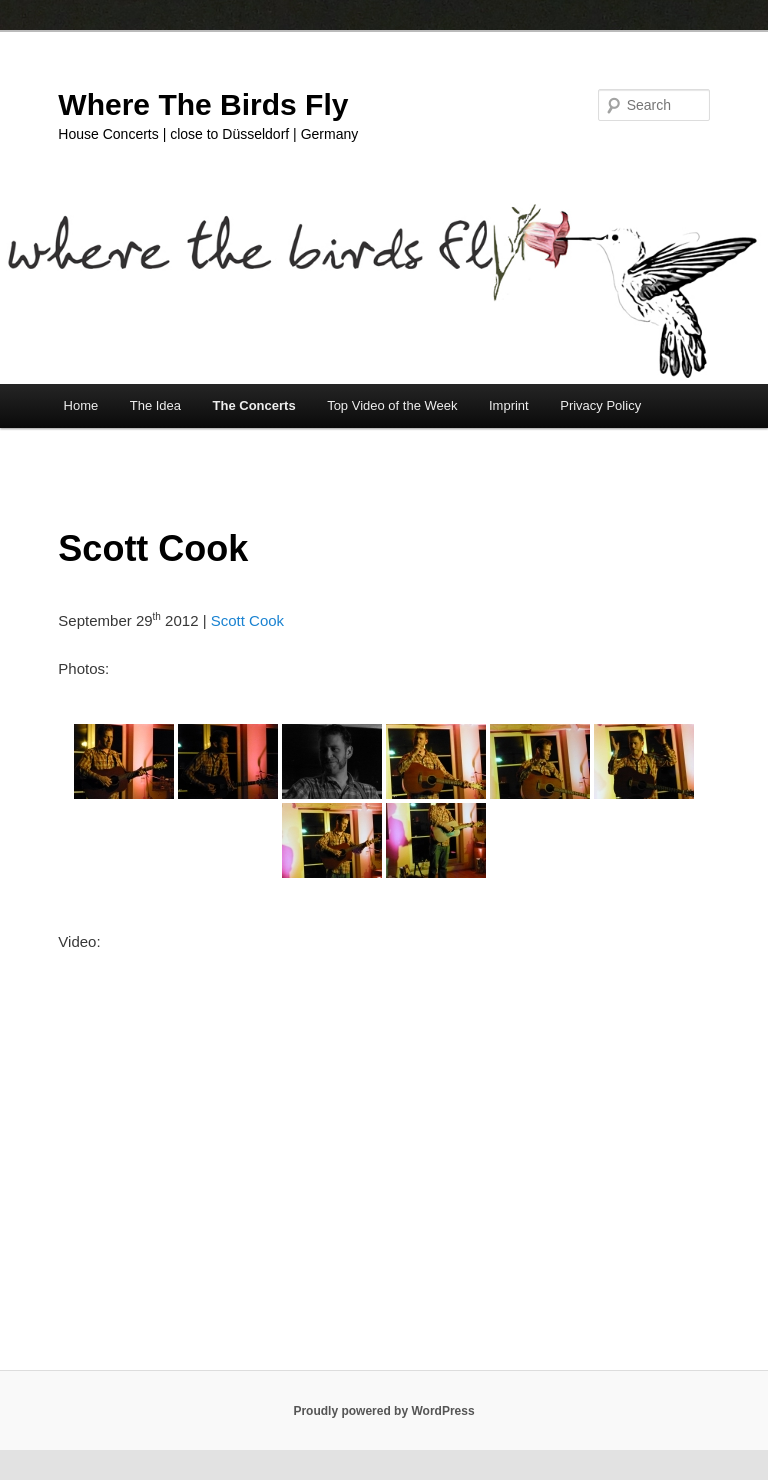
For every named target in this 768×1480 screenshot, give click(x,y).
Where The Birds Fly (203, 104)
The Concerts (254, 405)
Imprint (509, 405)
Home (81, 405)
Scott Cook (247, 620)
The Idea (155, 405)
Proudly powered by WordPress (383, 1411)
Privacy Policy (600, 405)
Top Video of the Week (392, 405)
